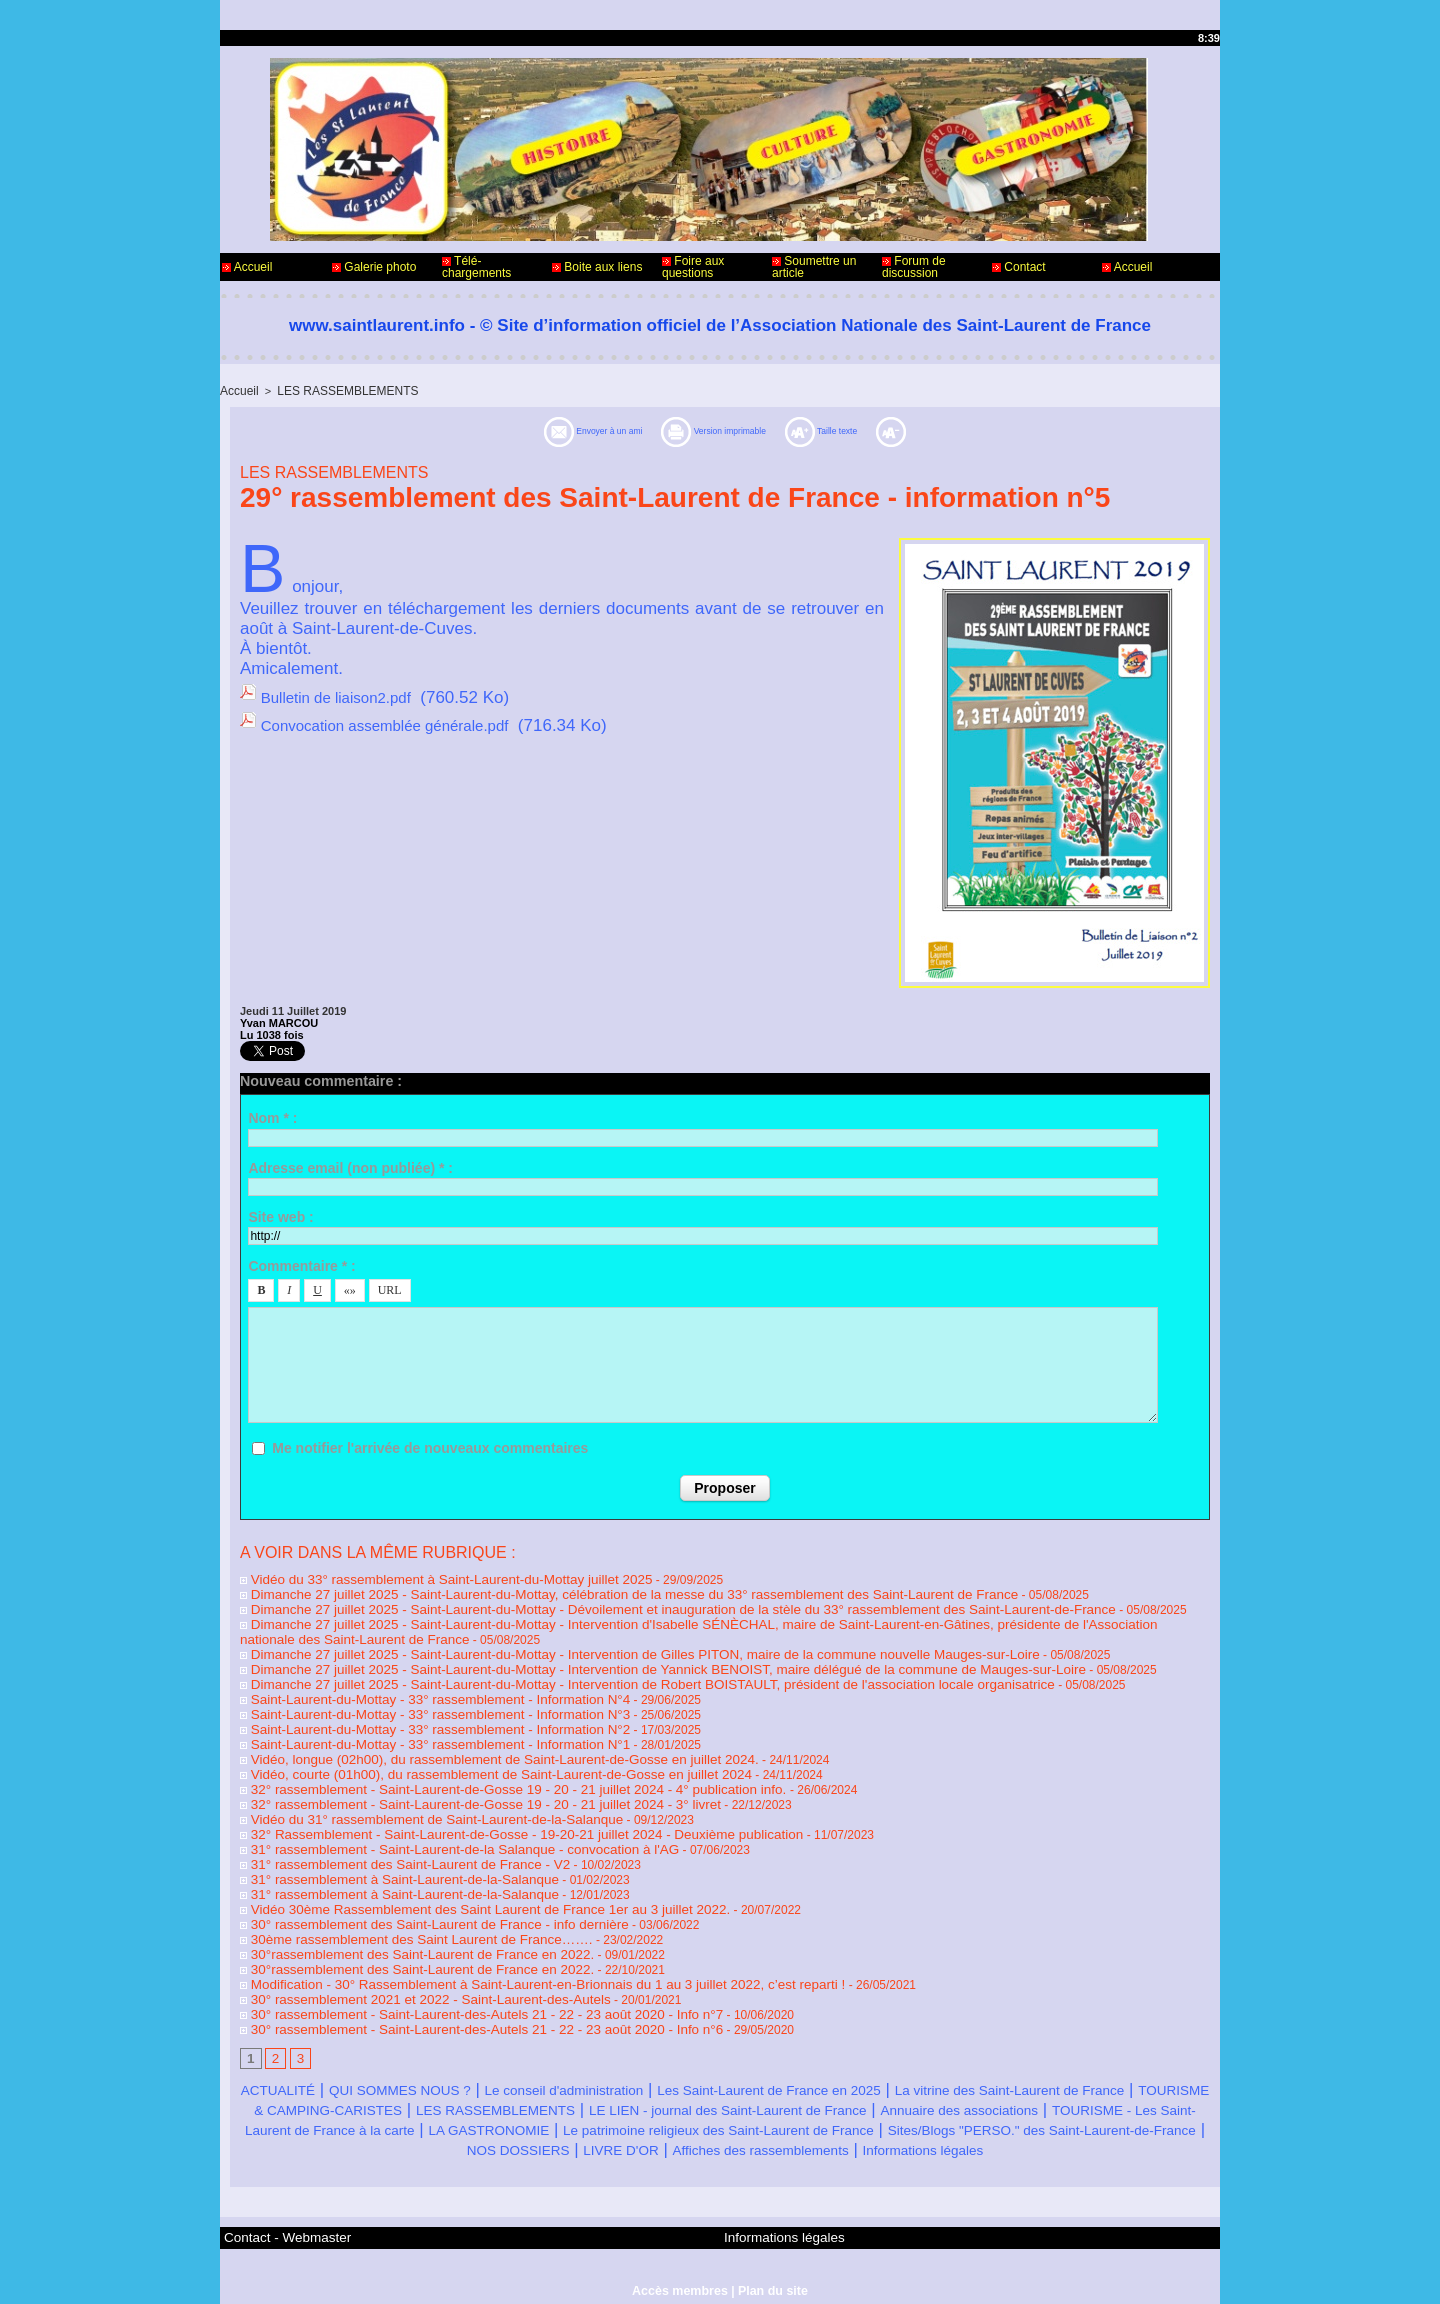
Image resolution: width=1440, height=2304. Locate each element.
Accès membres (681, 2272)
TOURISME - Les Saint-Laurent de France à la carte (722, 2096)
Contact (1019, 267)
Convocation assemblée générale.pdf (401, 720)
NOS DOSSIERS (1015, 2116)
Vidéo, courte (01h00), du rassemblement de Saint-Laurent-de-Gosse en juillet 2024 (468, 1758)
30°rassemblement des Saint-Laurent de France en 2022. (398, 1926)
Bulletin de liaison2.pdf (346, 694)
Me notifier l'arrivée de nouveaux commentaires (430, 1446)
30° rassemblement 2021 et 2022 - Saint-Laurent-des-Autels (405, 1968)
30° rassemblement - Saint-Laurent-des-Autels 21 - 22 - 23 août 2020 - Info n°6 (455, 1996)
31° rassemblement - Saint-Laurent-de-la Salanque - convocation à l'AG (436, 1828)
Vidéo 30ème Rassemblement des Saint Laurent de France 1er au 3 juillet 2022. (458, 1884)
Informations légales (843, 2136)
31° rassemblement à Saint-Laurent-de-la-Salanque (382, 1856)
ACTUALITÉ (292, 2056)
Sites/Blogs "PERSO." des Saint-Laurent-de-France (743, 2116)
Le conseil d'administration (645, 2056)
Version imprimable (726, 429)
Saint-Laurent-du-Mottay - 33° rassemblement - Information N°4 (414, 1688)
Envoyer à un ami (534, 429)
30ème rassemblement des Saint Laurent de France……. (397, 1912)
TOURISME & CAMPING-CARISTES (541, 2076)
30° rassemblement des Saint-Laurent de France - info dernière (413, 1898)
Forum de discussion (914, 267)
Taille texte (892, 429)
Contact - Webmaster (278, 2222)
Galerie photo (374, 267)
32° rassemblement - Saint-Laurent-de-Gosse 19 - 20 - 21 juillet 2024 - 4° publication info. (485, 1772)
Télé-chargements (476, 267)
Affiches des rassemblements (642, 2136)
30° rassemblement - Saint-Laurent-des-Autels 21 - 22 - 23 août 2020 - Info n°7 (455, 1982)
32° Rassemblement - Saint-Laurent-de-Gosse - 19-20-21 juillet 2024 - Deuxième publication (491, 1814)
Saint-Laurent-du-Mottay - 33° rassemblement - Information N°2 (414, 1716)
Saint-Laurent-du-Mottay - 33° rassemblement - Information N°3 (414, 1702)
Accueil (247, 267)
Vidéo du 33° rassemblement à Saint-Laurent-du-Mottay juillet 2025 (424, 1576)
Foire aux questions (693, 267)
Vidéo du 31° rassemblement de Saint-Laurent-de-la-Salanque (411, 1800)
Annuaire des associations (412, 2096)
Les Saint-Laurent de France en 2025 (900, 2056)
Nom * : (272, 1116)
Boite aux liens (597, 267)
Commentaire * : (301, 1264)
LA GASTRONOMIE (1010, 2096)
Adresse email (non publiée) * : (350, 1166)
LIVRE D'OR (1141, 2116)
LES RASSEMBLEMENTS (339, 390)
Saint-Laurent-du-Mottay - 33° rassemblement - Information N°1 (414, 1730)
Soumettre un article (814, 267)
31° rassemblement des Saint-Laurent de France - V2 (387, 1842)
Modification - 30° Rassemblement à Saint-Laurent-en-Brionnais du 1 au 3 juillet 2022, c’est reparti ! (509, 1954)
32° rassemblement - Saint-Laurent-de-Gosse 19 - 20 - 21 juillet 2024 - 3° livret (454, 1786)
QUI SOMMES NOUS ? (442, 2056)
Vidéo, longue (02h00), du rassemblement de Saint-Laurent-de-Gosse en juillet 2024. (471, 1744)
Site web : (280, 1215)
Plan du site (770, 2272)
